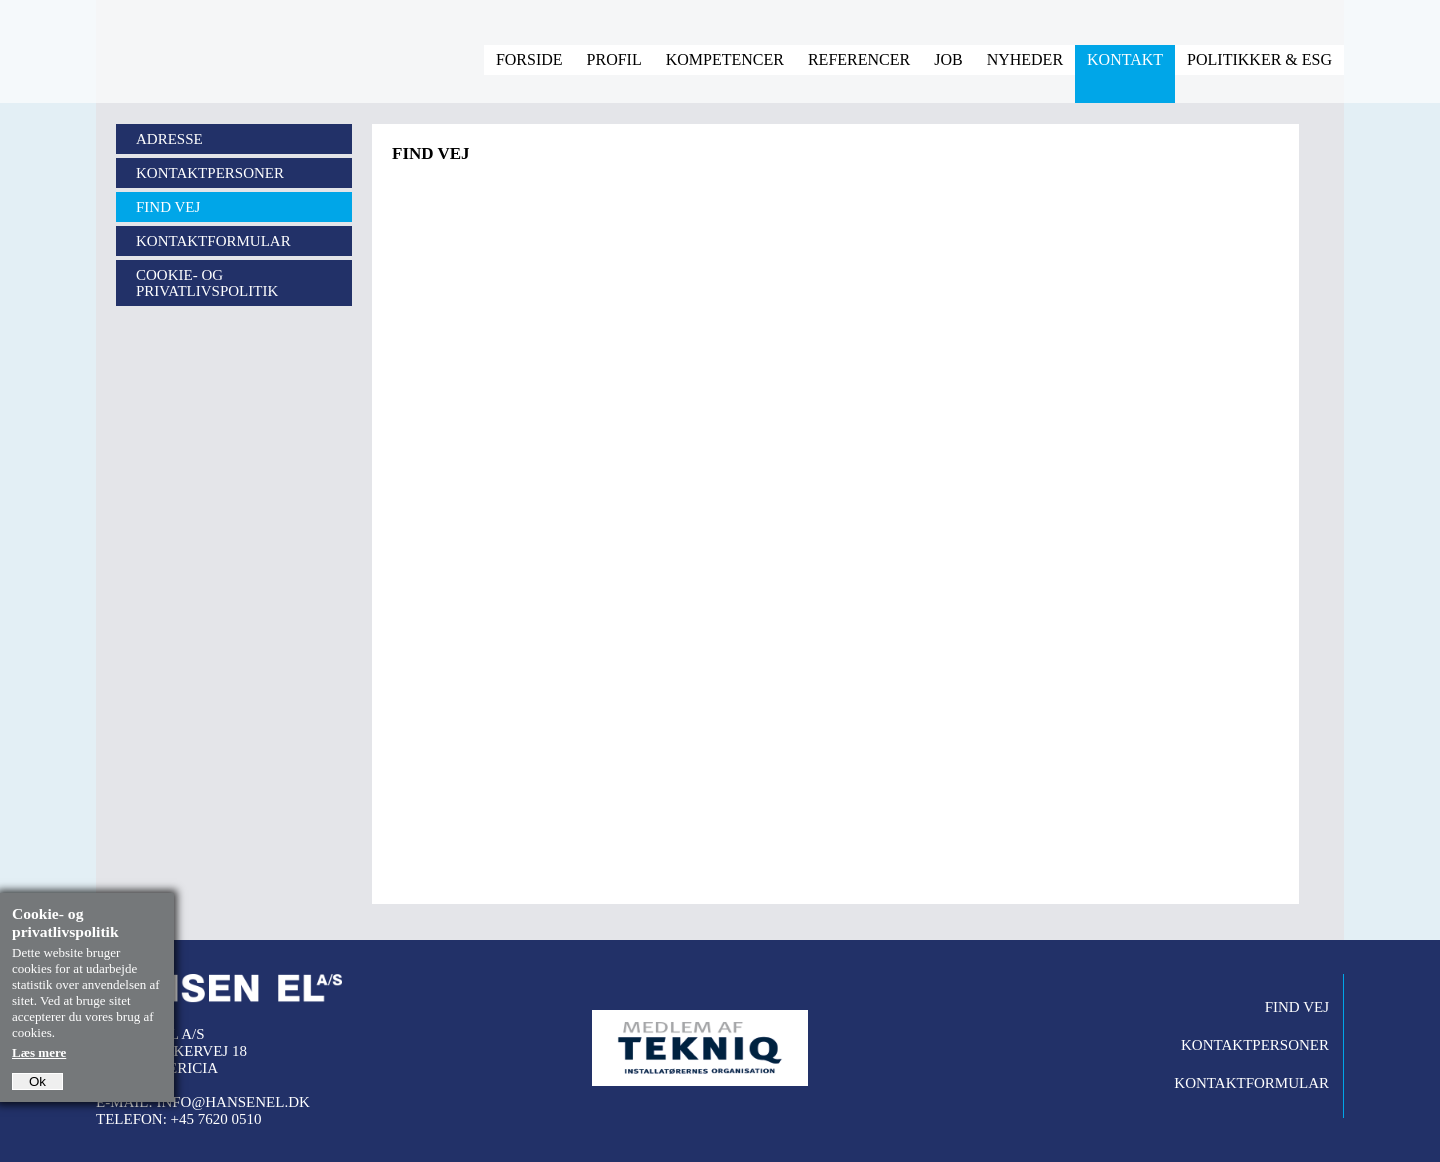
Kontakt (1125, 59)
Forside (529, 59)
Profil (614, 59)
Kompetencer (725, 59)
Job (948, 59)
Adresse (169, 139)
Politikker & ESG (1259, 59)
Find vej (168, 207)
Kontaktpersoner (210, 173)
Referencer (859, 59)
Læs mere (39, 1052)
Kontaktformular (213, 241)
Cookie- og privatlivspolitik (207, 283)
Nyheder (1025, 59)
